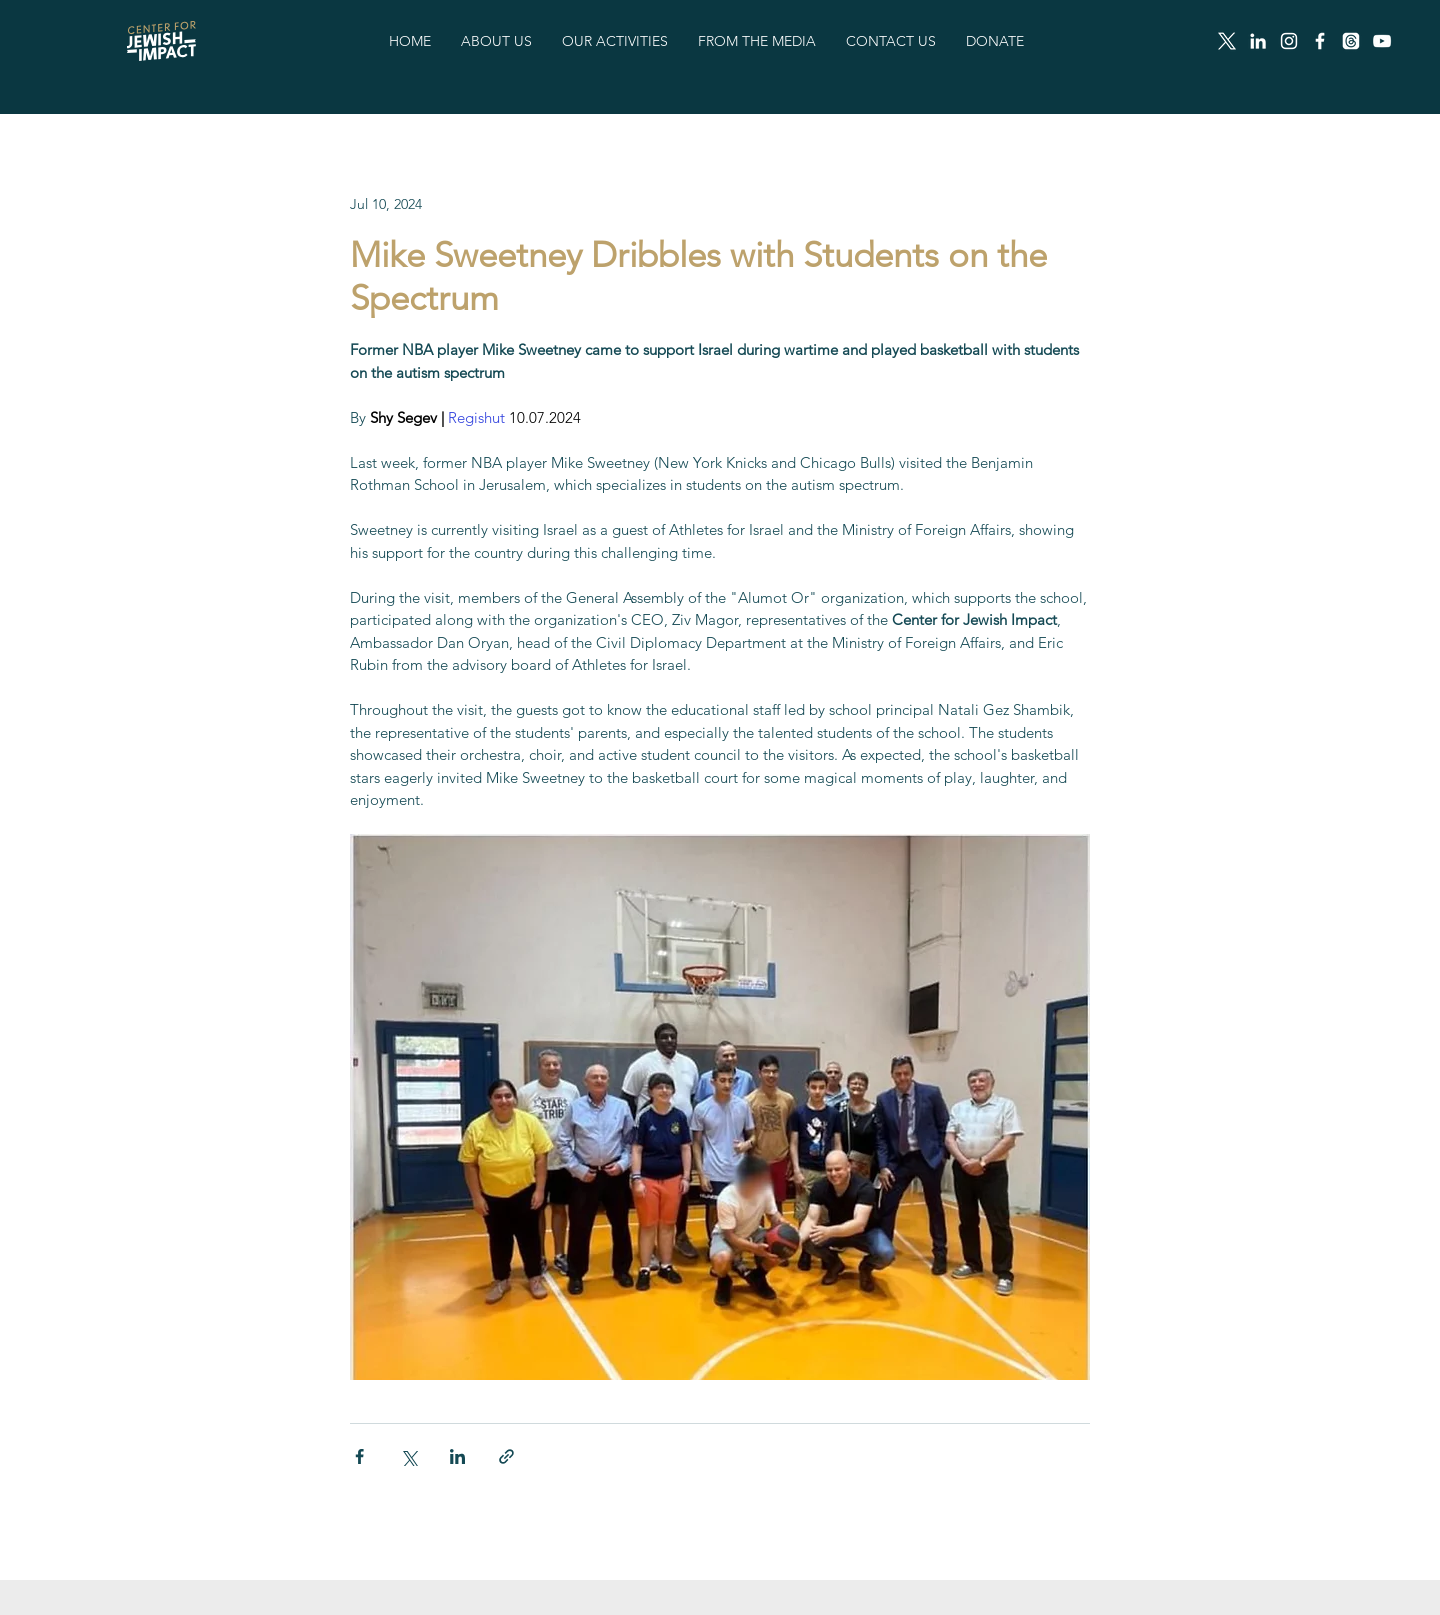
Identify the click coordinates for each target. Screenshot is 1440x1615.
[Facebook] (1320, 41)
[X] (1227, 41)
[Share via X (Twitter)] (408, 1456)
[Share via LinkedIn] (457, 1456)
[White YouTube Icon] (1382, 41)
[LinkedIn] (1258, 41)
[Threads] (1351, 41)
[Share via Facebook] (359, 1456)
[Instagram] (1289, 41)
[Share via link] (506, 1456)
